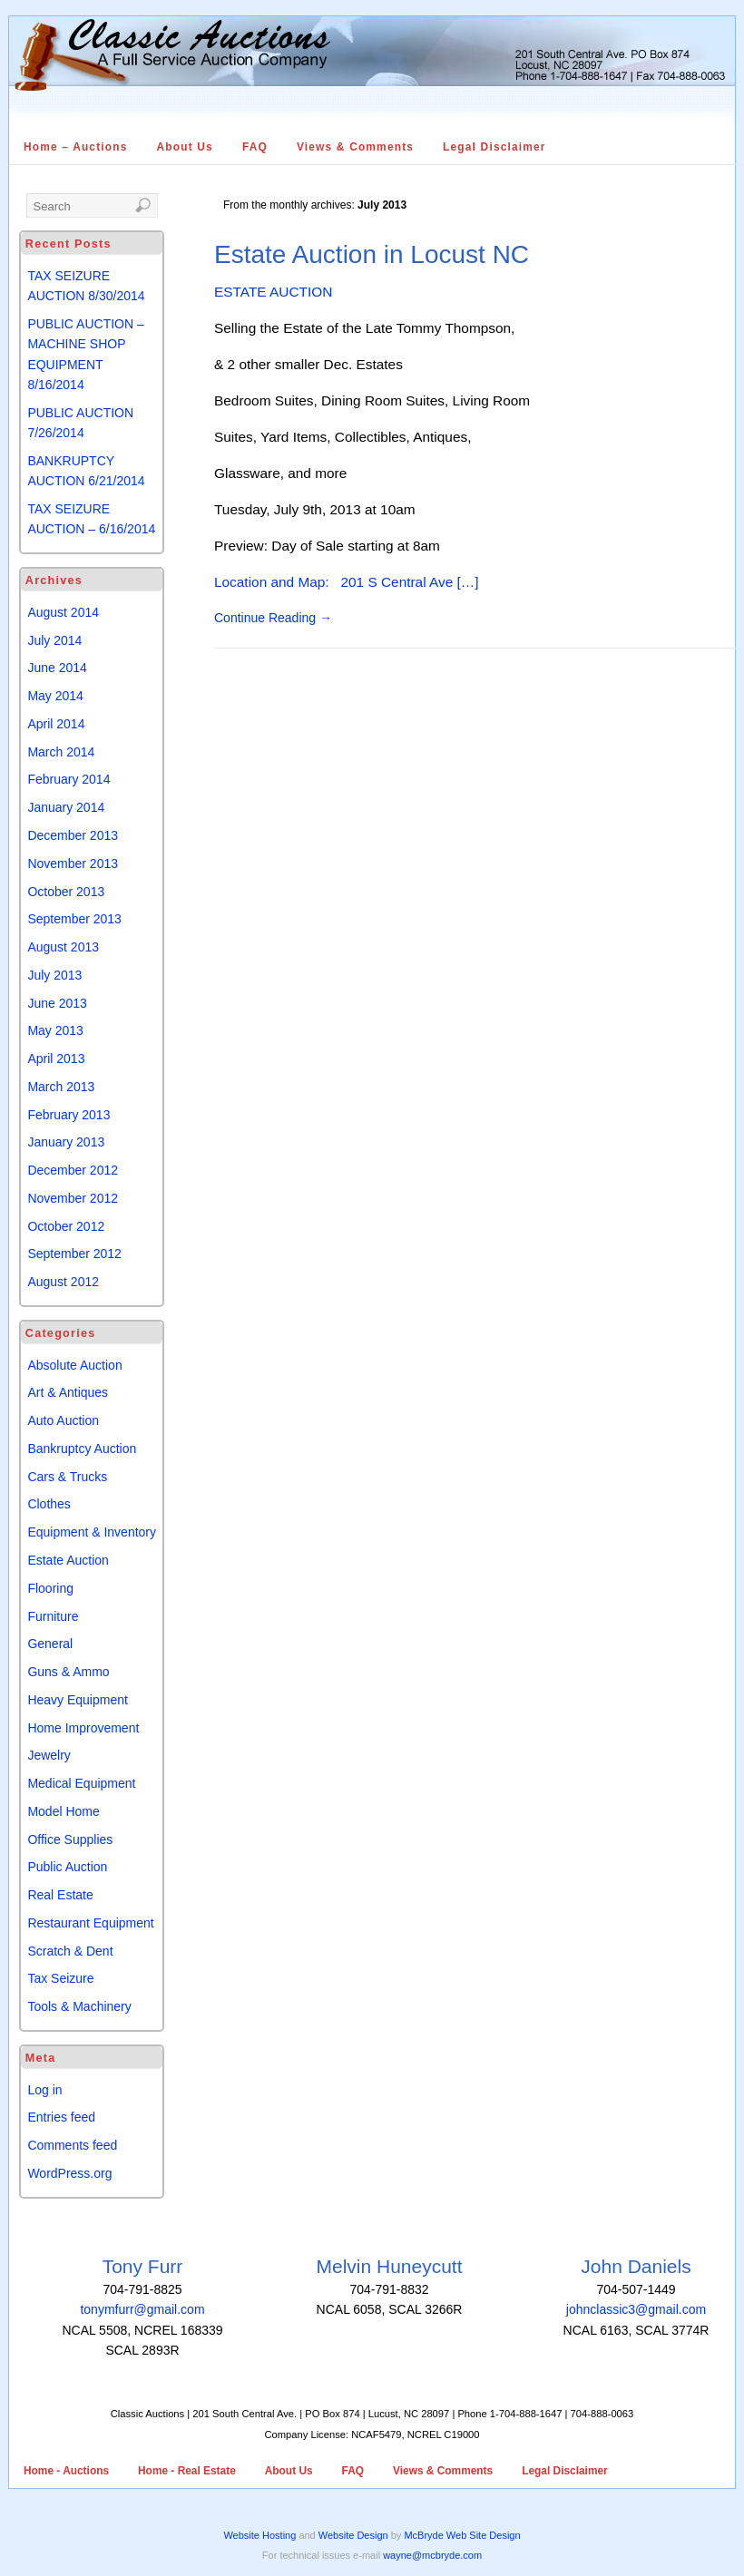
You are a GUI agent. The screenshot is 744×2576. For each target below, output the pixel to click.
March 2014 (60, 752)
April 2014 (55, 724)
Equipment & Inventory (91, 1532)
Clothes (48, 1504)
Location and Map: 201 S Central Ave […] (346, 582)
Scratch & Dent (70, 1951)
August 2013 (63, 947)
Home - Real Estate (187, 2470)
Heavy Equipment (77, 1700)
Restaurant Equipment (90, 1923)
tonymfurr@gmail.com (142, 2309)
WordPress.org (69, 2173)
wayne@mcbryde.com (432, 2555)
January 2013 (65, 1142)
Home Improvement (83, 1728)
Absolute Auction (74, 1365)
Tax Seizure (60, 1978)
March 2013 (60, 1086)
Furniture (52, 1616)
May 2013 (55, 1030)
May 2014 (55, 695)
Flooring (50, 1588)
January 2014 (65, 807)
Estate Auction (68, 1560)
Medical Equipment (81, 1783)
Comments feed (72, 2145)
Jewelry (48, 1755)
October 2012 (65, 1226)
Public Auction (67, 1866)
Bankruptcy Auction (81, 1448)
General (50, 1643)
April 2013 (55, 1058)
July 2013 (54, 975)
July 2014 (54, 640)
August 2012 (63, 1281)
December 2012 (72, 1170)
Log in (44, 2090)
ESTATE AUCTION (273, 291)
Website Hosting (259, 2535)
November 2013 (72, 863)
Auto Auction (63, 1420)
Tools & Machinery (79, 2006)
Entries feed (61, 2117)
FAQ (255, 147)
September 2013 (74, 919)
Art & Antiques (67, 1392)
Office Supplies (70, 1839)
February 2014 (68, 779)
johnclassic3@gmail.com (636, 2309)
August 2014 (63, 612)
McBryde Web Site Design (462, 2535)
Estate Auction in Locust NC (371, 254)
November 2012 (72, 1198)
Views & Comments (355, 147)
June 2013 (56, 1003)
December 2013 (72, 835)
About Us (185, 147)
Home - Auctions (66, 2470)
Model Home (63, 1811)
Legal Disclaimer (494, 147)
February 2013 (68, 1114)
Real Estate (60, 1895)
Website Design (353, 2535)
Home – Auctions (76, 147)
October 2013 (65, 891)
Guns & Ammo (68, 1671)
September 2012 (74, 1253)
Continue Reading (273, 617)
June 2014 (56, 667)
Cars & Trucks (67, 1476)
